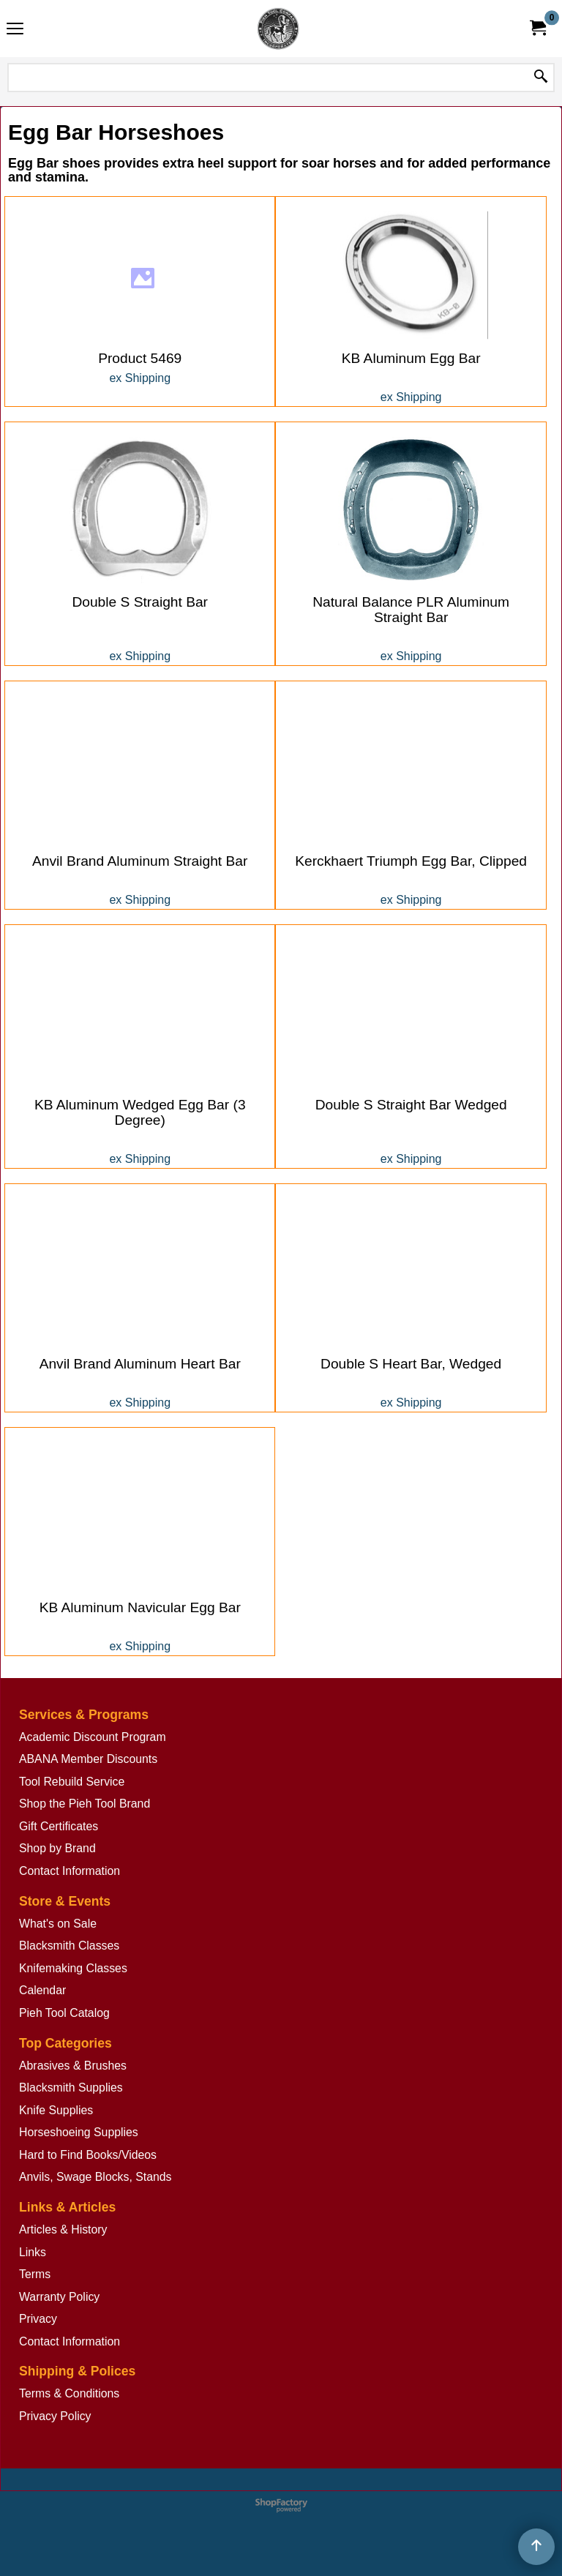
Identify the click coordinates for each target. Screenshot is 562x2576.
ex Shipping (140, 345)
